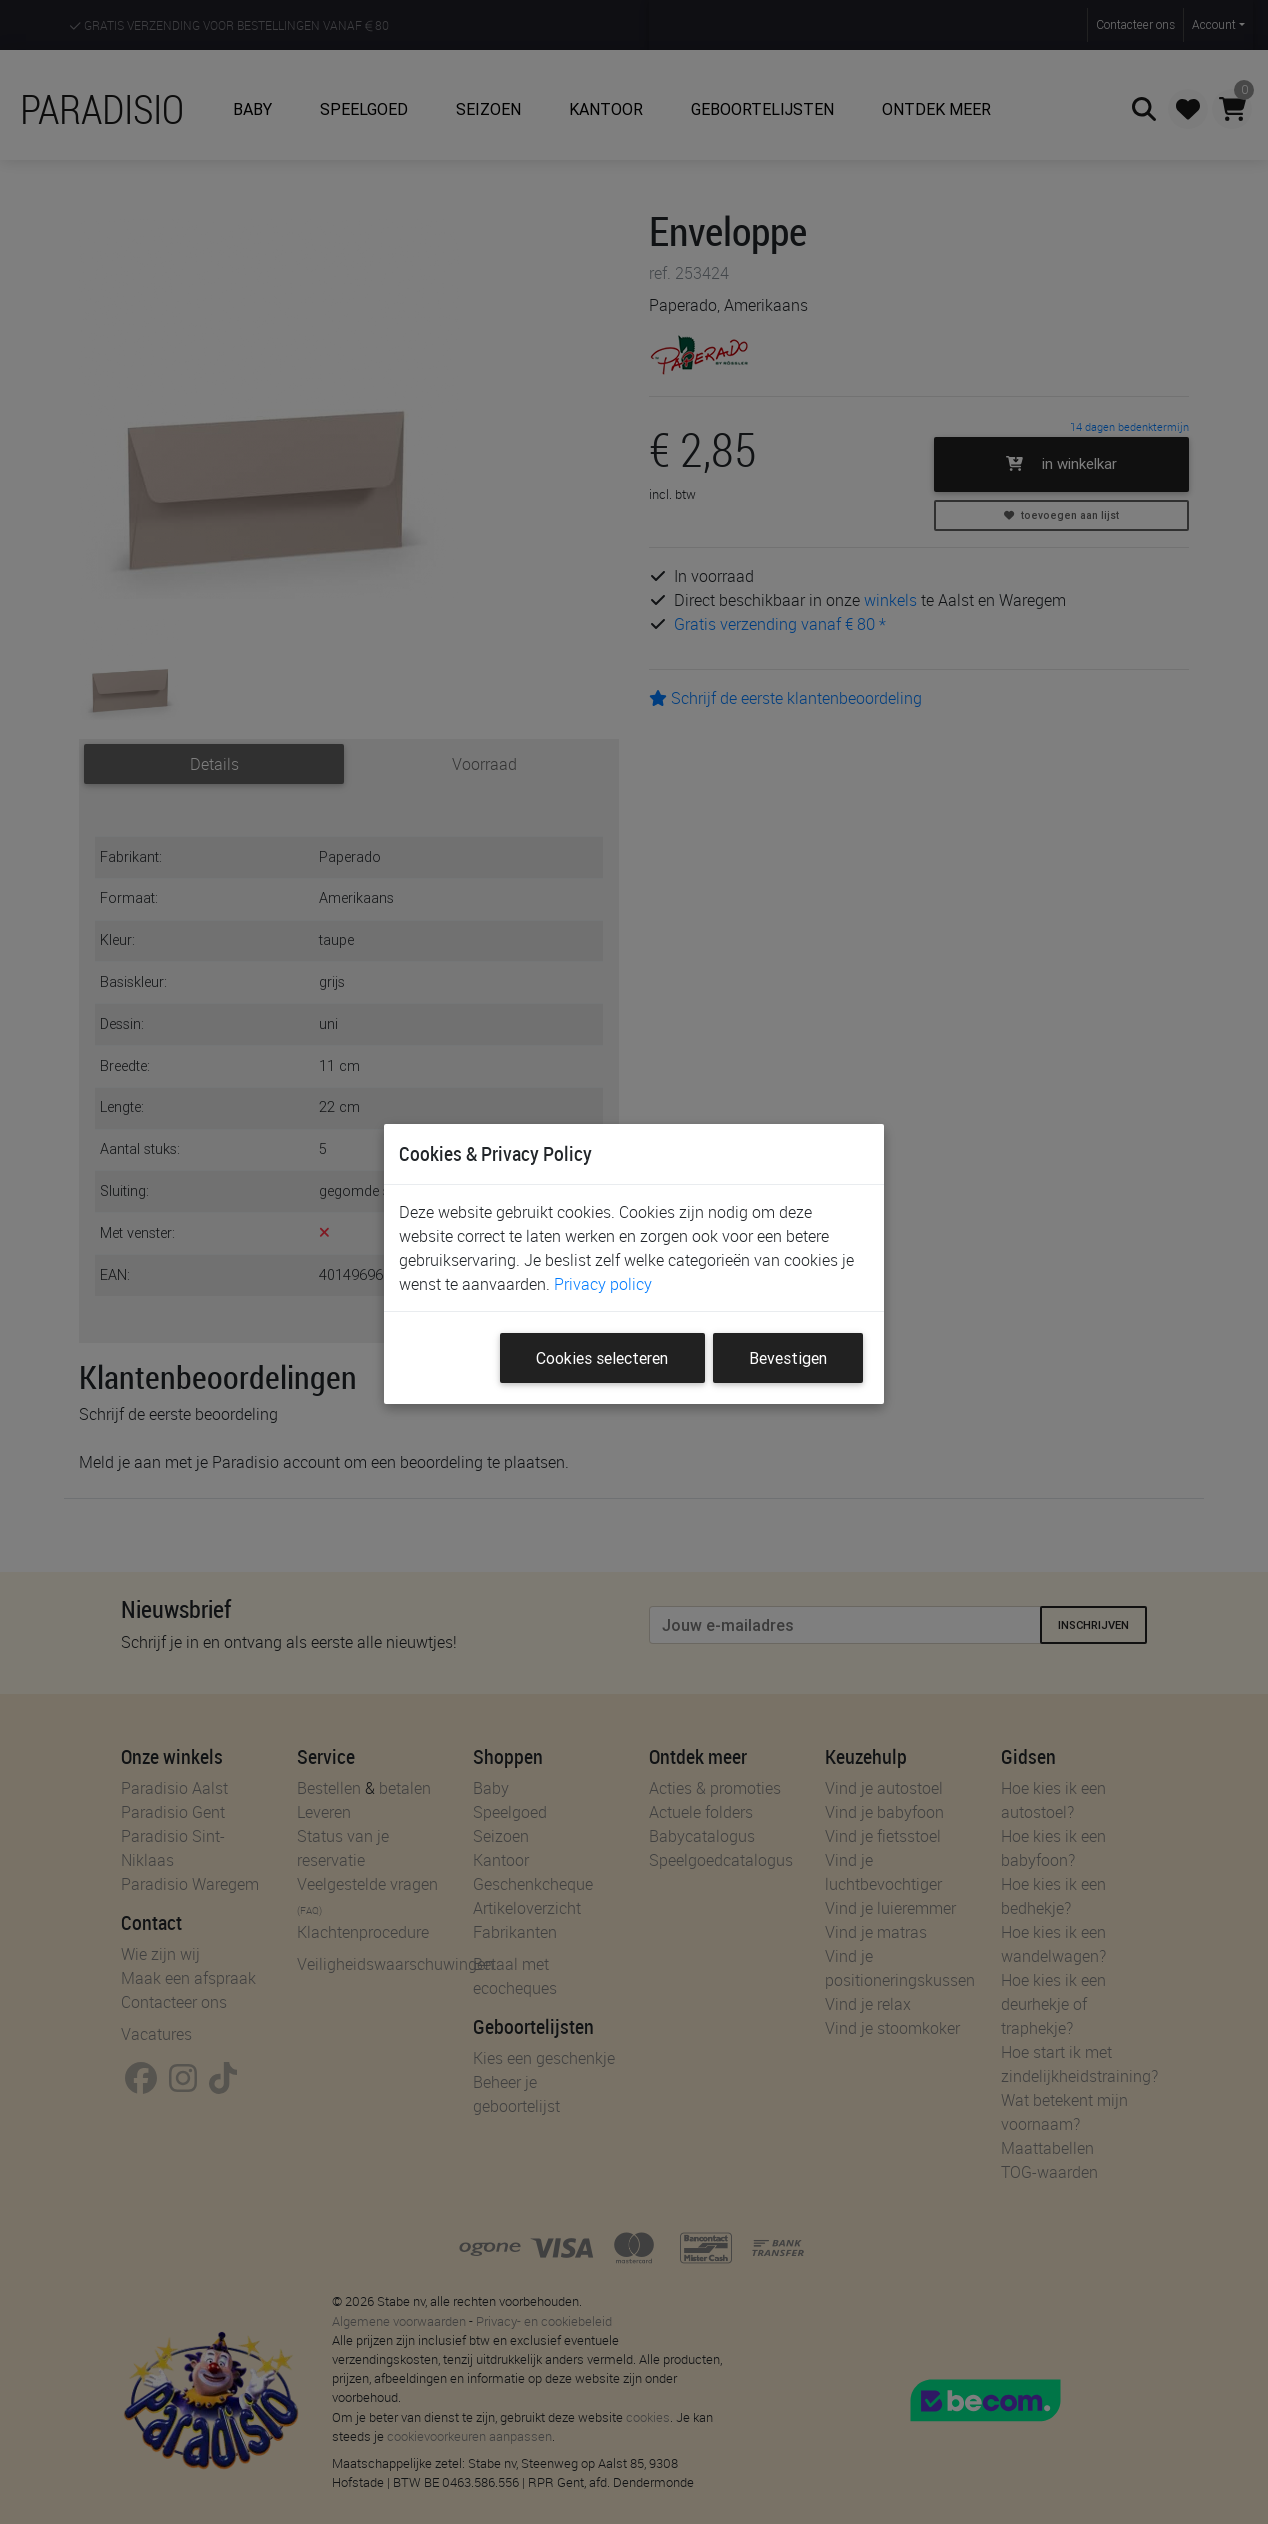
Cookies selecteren (602, 1358)
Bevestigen (788, 1358)
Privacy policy (603, 1284)
